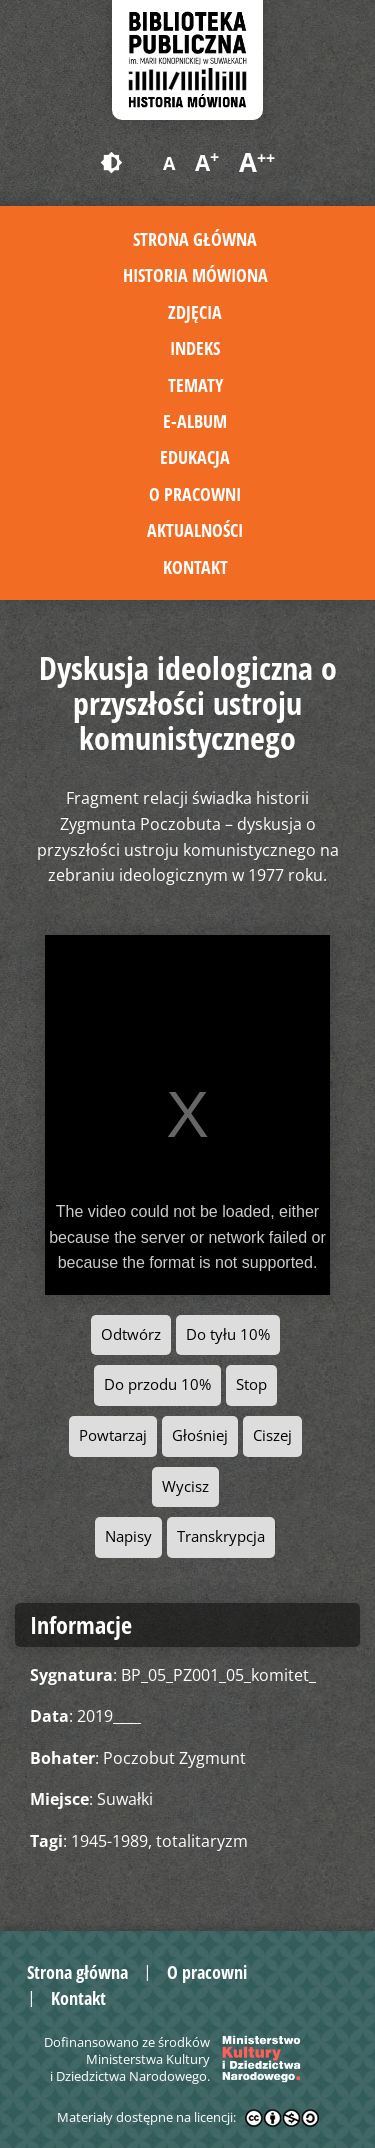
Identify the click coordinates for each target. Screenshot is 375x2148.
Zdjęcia (195, 312)
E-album (195, 421)
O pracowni (195, 494)
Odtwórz (131, 1334)
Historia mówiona (195, 275)
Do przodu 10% (157, 1384)
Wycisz (185, 1486)
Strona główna (195, 239)
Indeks (195, 348)
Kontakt (195, 567)
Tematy (195, 385)
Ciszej (272, 1435)
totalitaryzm (202, 1841)
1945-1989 (109, 1841)
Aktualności (195, 530)
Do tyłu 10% (228, 1334)
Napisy (128, 1536)
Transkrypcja (221, 1536)
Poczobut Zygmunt (174, 1758)
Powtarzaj (113, 1435)
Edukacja (195, 457)
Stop (251, 1384)
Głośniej (200, 1435)
